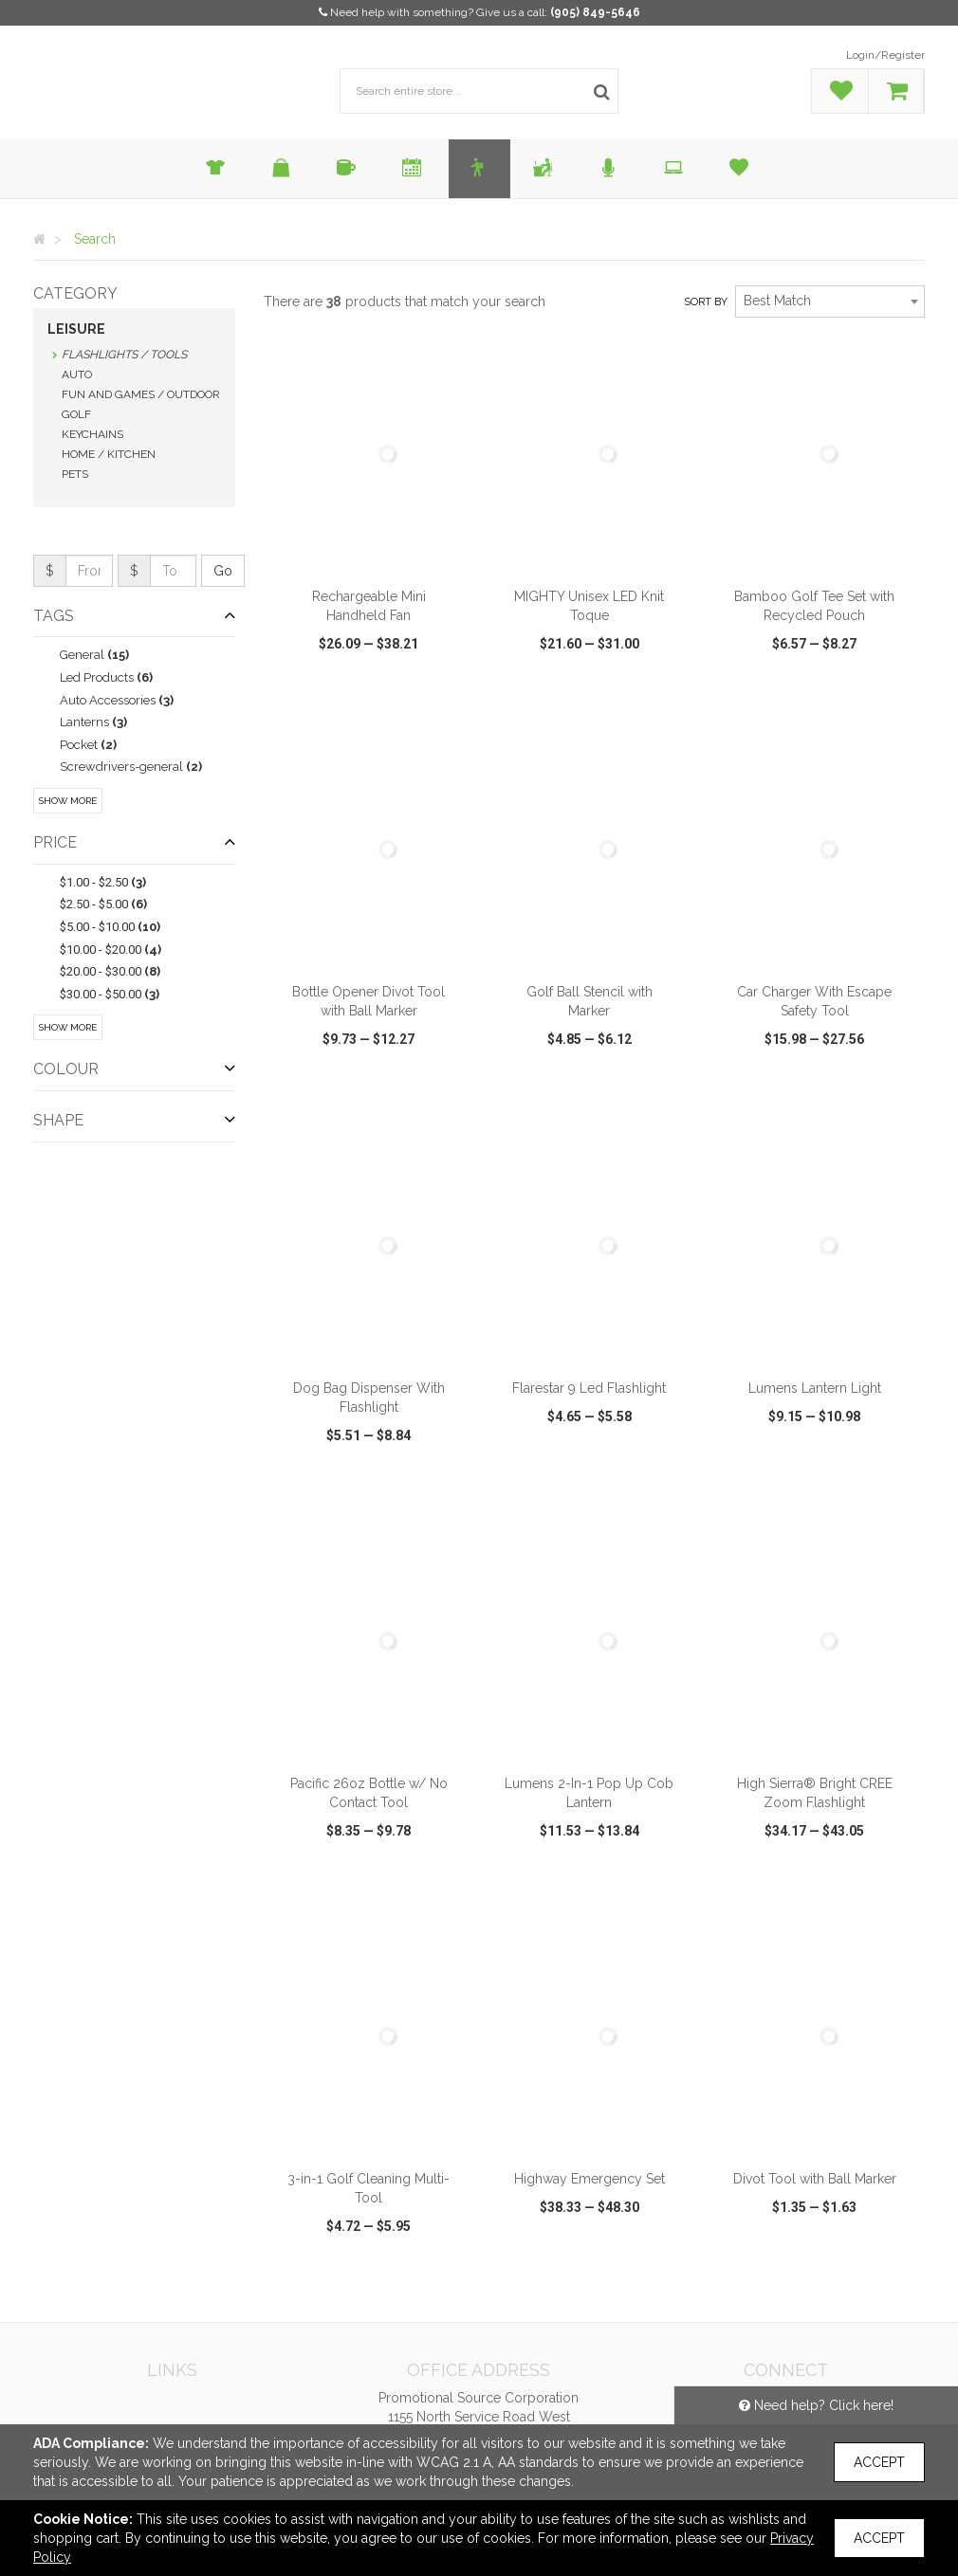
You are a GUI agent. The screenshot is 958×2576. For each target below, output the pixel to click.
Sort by (706, 302)
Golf (76, 414)
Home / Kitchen (109, 454)
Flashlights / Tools (124, 354)
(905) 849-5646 (595, 12)
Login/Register (885, 55)
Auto (77, 374)
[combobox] (830, 301)
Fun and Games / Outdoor (141, 394)
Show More (68, 800)
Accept (879, 2462)
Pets (75, 474)
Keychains (92, 434)
